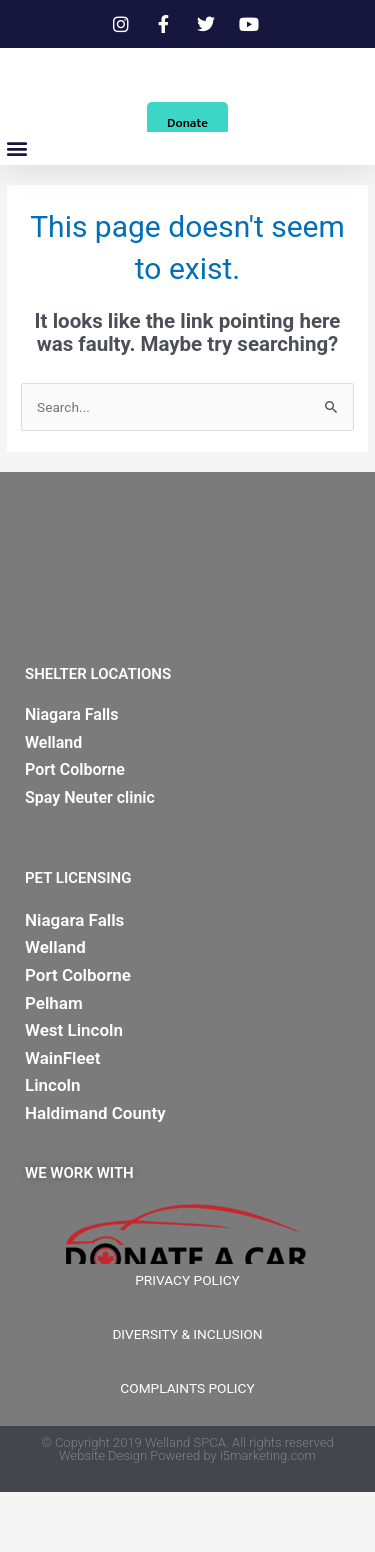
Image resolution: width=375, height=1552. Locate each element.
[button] (16, 208)
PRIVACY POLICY (187, 1340)
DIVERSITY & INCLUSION (187, 1394)
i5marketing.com (268, 1515)
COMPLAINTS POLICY (187, 1448)
